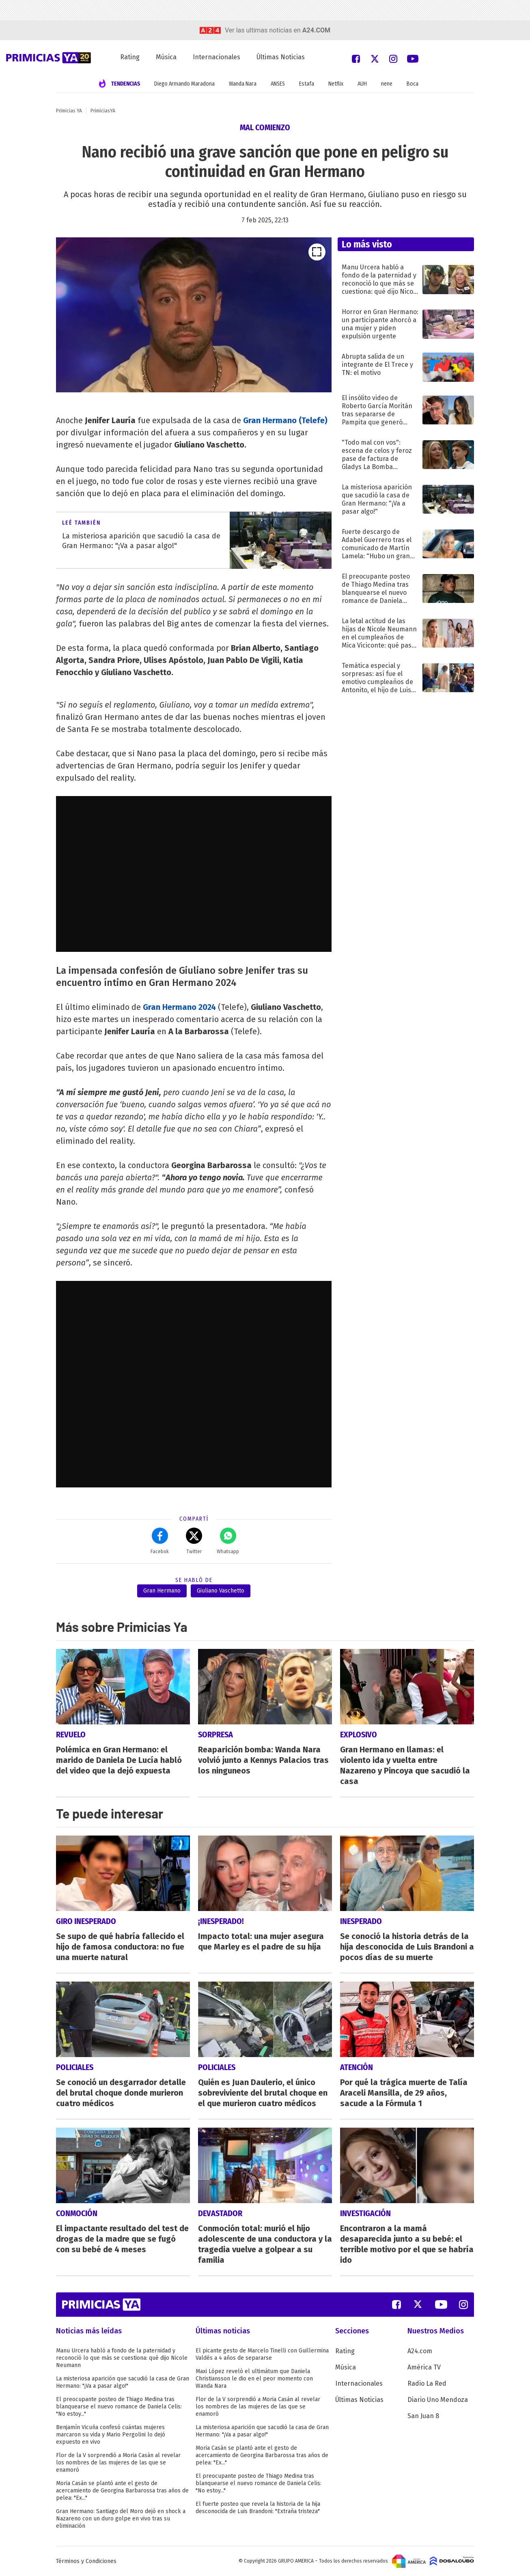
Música (166, 57)
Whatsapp (228, 1541)
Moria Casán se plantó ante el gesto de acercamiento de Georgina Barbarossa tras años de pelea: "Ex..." (122, 2490)
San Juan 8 (423, 2416)
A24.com (419, 2351)
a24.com (316, 30)
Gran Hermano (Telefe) (285, 420)
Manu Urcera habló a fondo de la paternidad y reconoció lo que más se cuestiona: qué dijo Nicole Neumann (121, 2358)
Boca (412, 83)
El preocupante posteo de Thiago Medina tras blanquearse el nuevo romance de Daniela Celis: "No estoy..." (119, 2406)
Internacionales (216, 57)
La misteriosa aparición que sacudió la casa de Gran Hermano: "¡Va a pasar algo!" (122, 2382)
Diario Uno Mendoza (437, 2400)
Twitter (194, 1541)
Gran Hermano (162, 1590)
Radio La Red (426, 2383)
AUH (362, 83)
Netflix (335, 83)
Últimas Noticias (280, 57)
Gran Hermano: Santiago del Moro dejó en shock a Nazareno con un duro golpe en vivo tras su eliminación (120, 2518)
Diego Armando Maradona (184, 83)
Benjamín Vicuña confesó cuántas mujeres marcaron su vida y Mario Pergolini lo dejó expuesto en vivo (110, 2434)
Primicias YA (69, 111)
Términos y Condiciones (86, 2561)
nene (386, 83)
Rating (130, 57)
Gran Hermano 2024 (179, 1007)
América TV (424, 2367)
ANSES (278, 83)
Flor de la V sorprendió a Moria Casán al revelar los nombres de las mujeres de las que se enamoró (118, 2462)
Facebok (160, 1541)
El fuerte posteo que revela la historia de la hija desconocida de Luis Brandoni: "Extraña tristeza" (258, 2508)
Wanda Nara (242, 83)
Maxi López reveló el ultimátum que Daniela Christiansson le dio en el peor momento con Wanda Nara (254, 2378)
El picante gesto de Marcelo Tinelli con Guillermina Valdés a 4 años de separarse (262, 2354)
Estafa (306, 83)
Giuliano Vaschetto (220, 1590)
